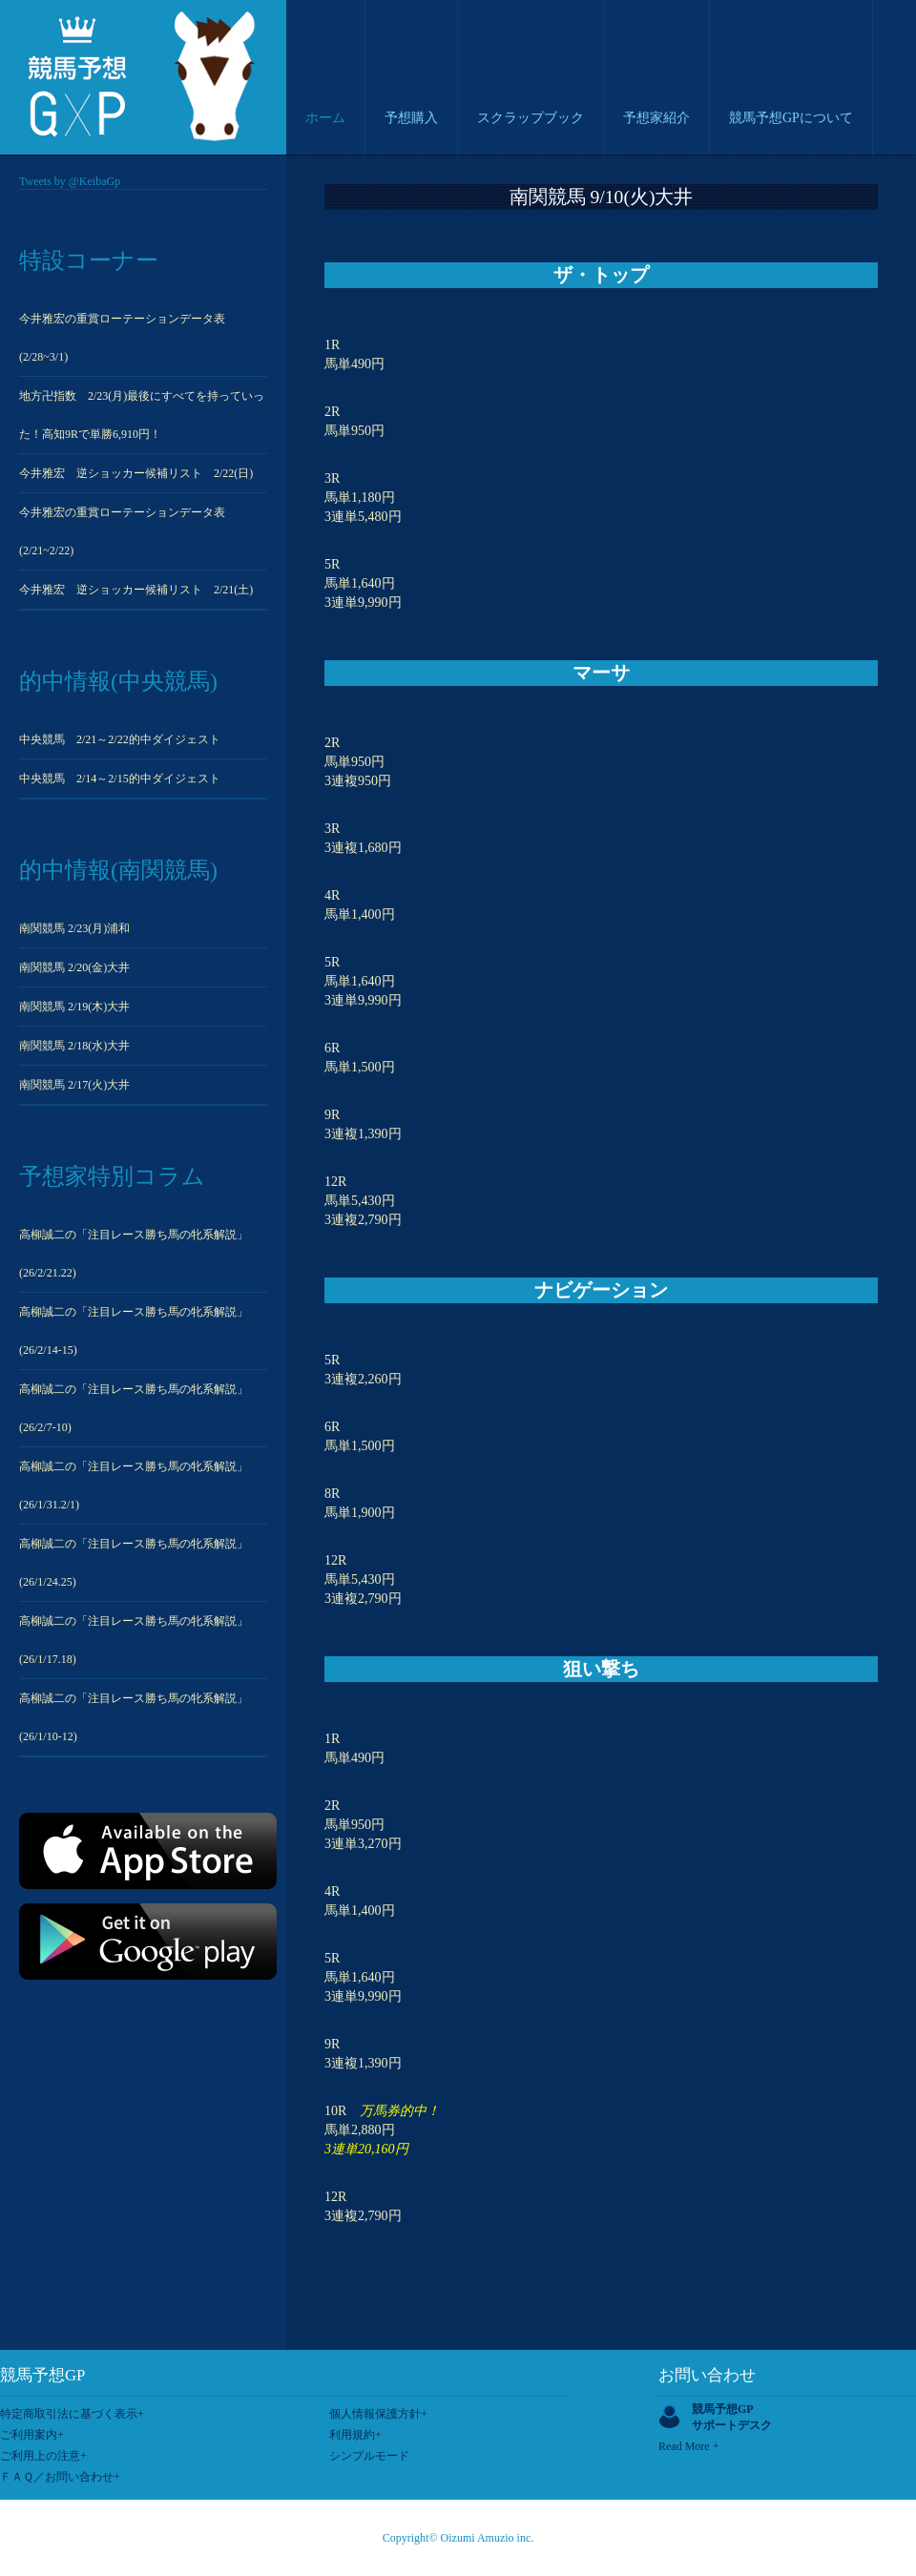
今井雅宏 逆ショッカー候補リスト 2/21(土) (136, 589)
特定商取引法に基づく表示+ (72, 2413)
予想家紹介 (656, 118)
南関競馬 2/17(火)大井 (74, 1084)
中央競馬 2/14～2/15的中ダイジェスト (119, 778)
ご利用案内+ (32, 2434)
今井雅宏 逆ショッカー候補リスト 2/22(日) (136, 473)
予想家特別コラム (112, 1176)
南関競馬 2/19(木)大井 (74, 1006)
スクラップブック (530, 118)
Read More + (688, 2446)
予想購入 (411, 118)
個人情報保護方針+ (378, 2413)
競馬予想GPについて (791, 118)
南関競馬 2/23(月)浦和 (74, 928)
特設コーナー (88, 260)
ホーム (325, 118)
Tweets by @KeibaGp (69, 181)
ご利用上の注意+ (43, 2455)
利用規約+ (355, 2434)
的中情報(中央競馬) (118, 681)
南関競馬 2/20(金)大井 (74, 967)
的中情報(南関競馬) (118, 870)
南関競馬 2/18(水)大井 (74, 1045)
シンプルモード (369, 2455)
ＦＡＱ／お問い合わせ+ (60, 2476)
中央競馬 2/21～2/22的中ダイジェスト (119, 739)
